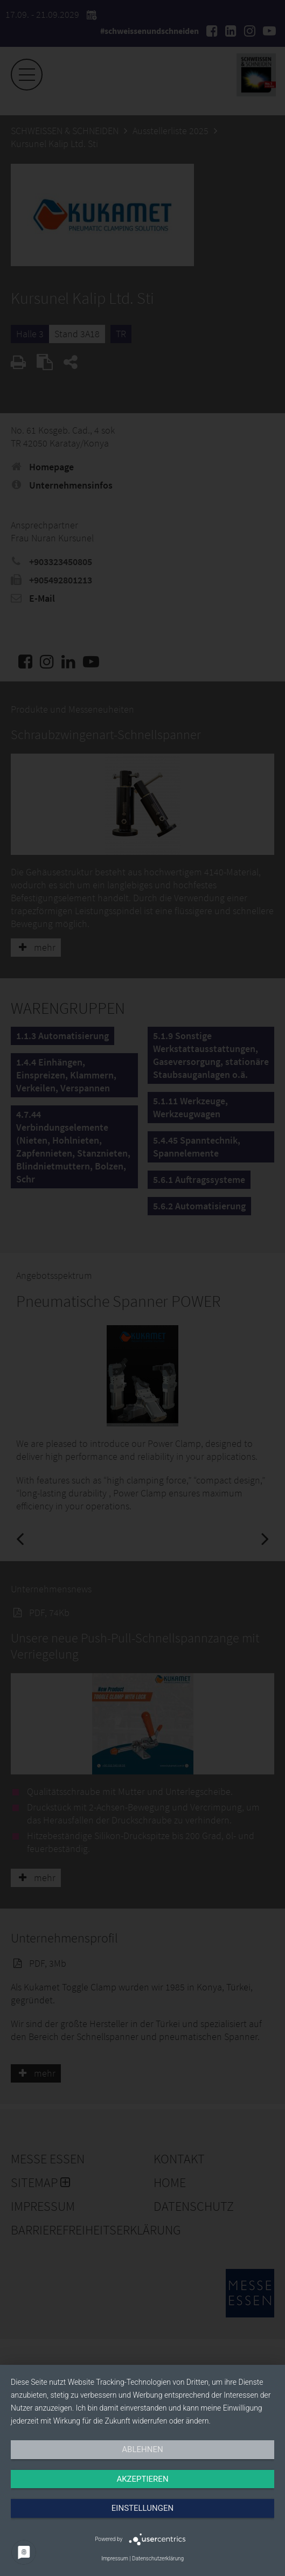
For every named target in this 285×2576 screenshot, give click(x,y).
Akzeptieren (142, 2479)
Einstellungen (142, 2508)
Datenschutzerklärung (158, 2558)
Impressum (114, 2558)
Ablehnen (142, 2449)
